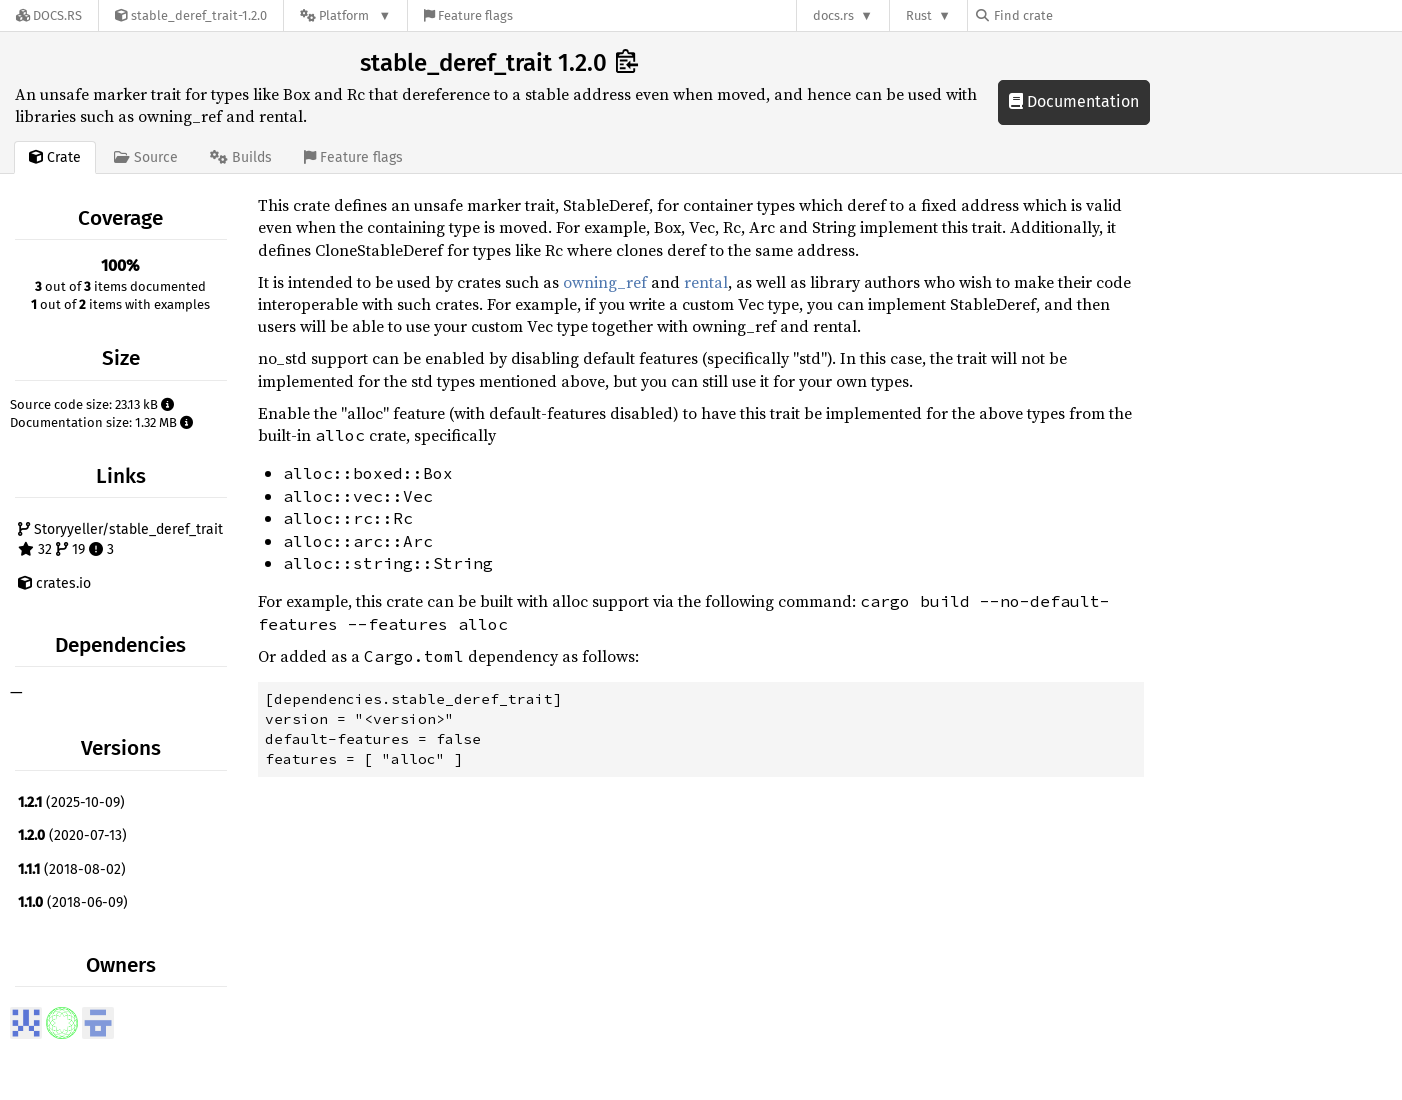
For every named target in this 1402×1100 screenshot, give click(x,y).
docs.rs (833, 15)
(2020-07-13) (72, 835)
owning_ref (605, 282)
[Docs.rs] (49, 15)
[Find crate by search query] (1076, 15)
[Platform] (345, 15)
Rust (919, 15)
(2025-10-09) (71, 802)
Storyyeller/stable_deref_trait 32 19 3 (120, 539)
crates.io (54, 583)
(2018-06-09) (73, 902)
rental (706, 282)
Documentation (1074, 101)
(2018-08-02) (72, 869)
